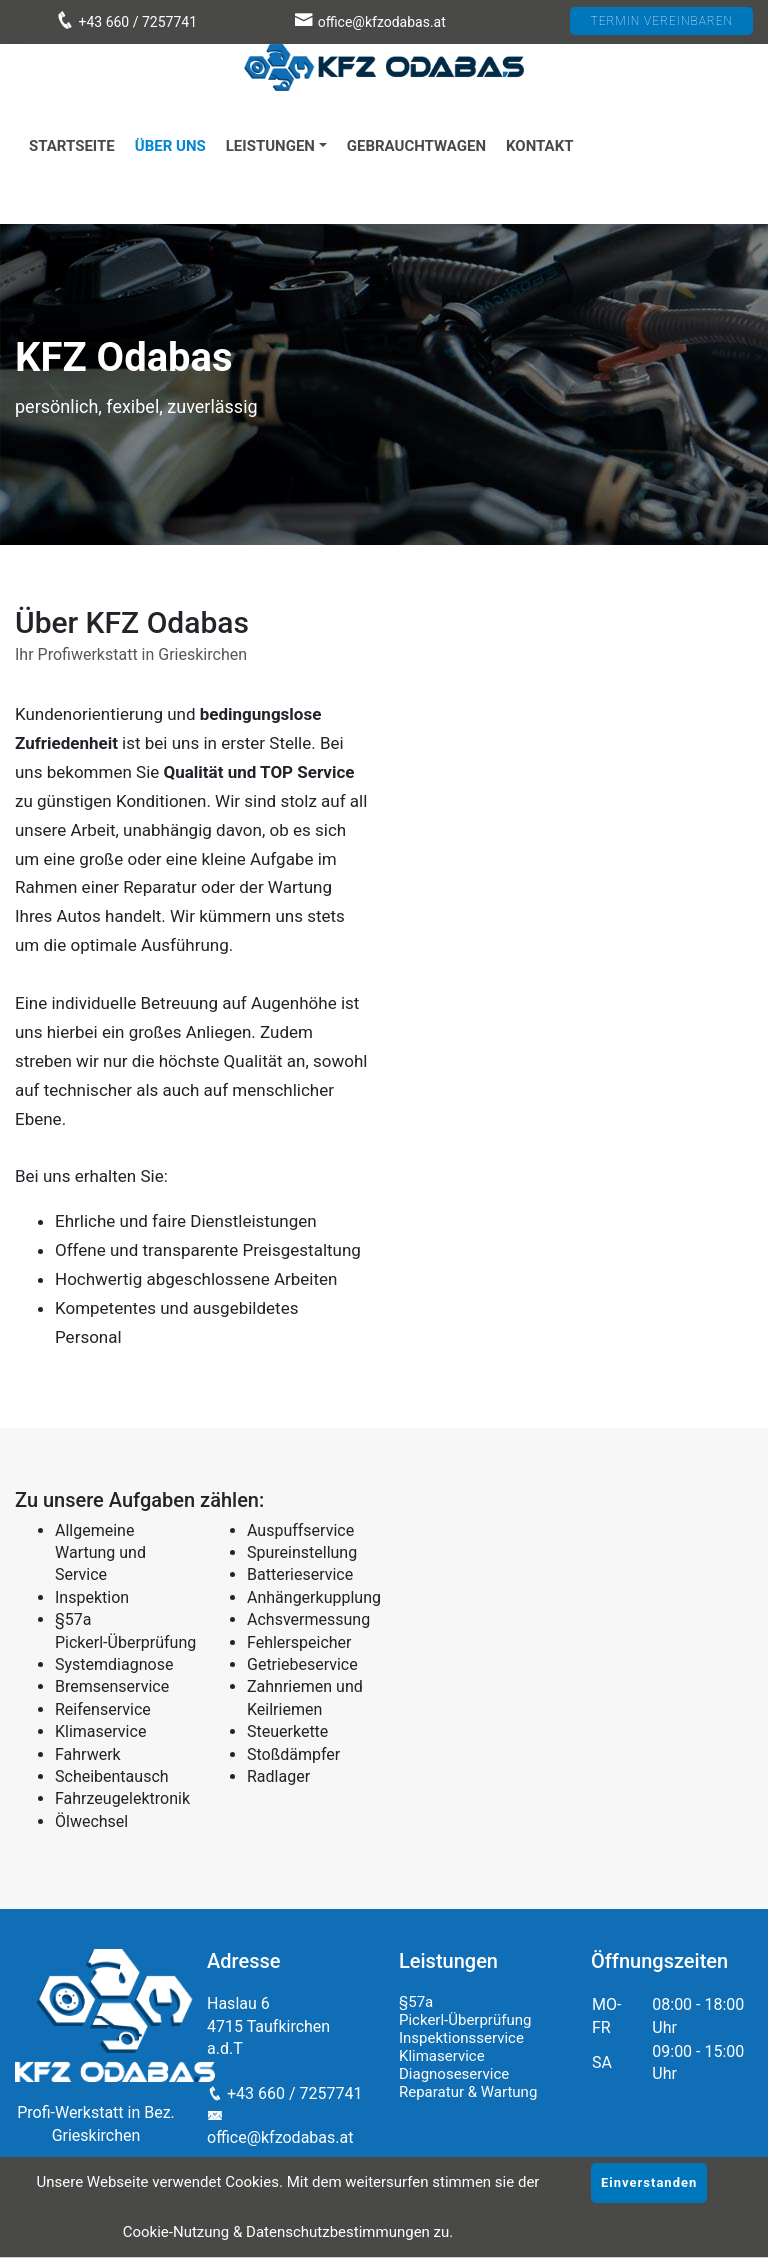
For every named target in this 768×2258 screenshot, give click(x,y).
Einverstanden (649, 2182)
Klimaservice (442, 2056)
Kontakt (539, 146)
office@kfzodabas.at (382, 22)
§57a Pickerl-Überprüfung (465, 2011)
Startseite (72, 146)
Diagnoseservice (454, 2074)
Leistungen (270, 146)
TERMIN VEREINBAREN (661, 21)
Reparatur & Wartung (468, 2092)
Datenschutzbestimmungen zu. (349, 2232)
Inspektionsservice (461, 2038)
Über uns (170, 146)
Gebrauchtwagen (416, 146)
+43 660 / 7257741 (126, 22)
